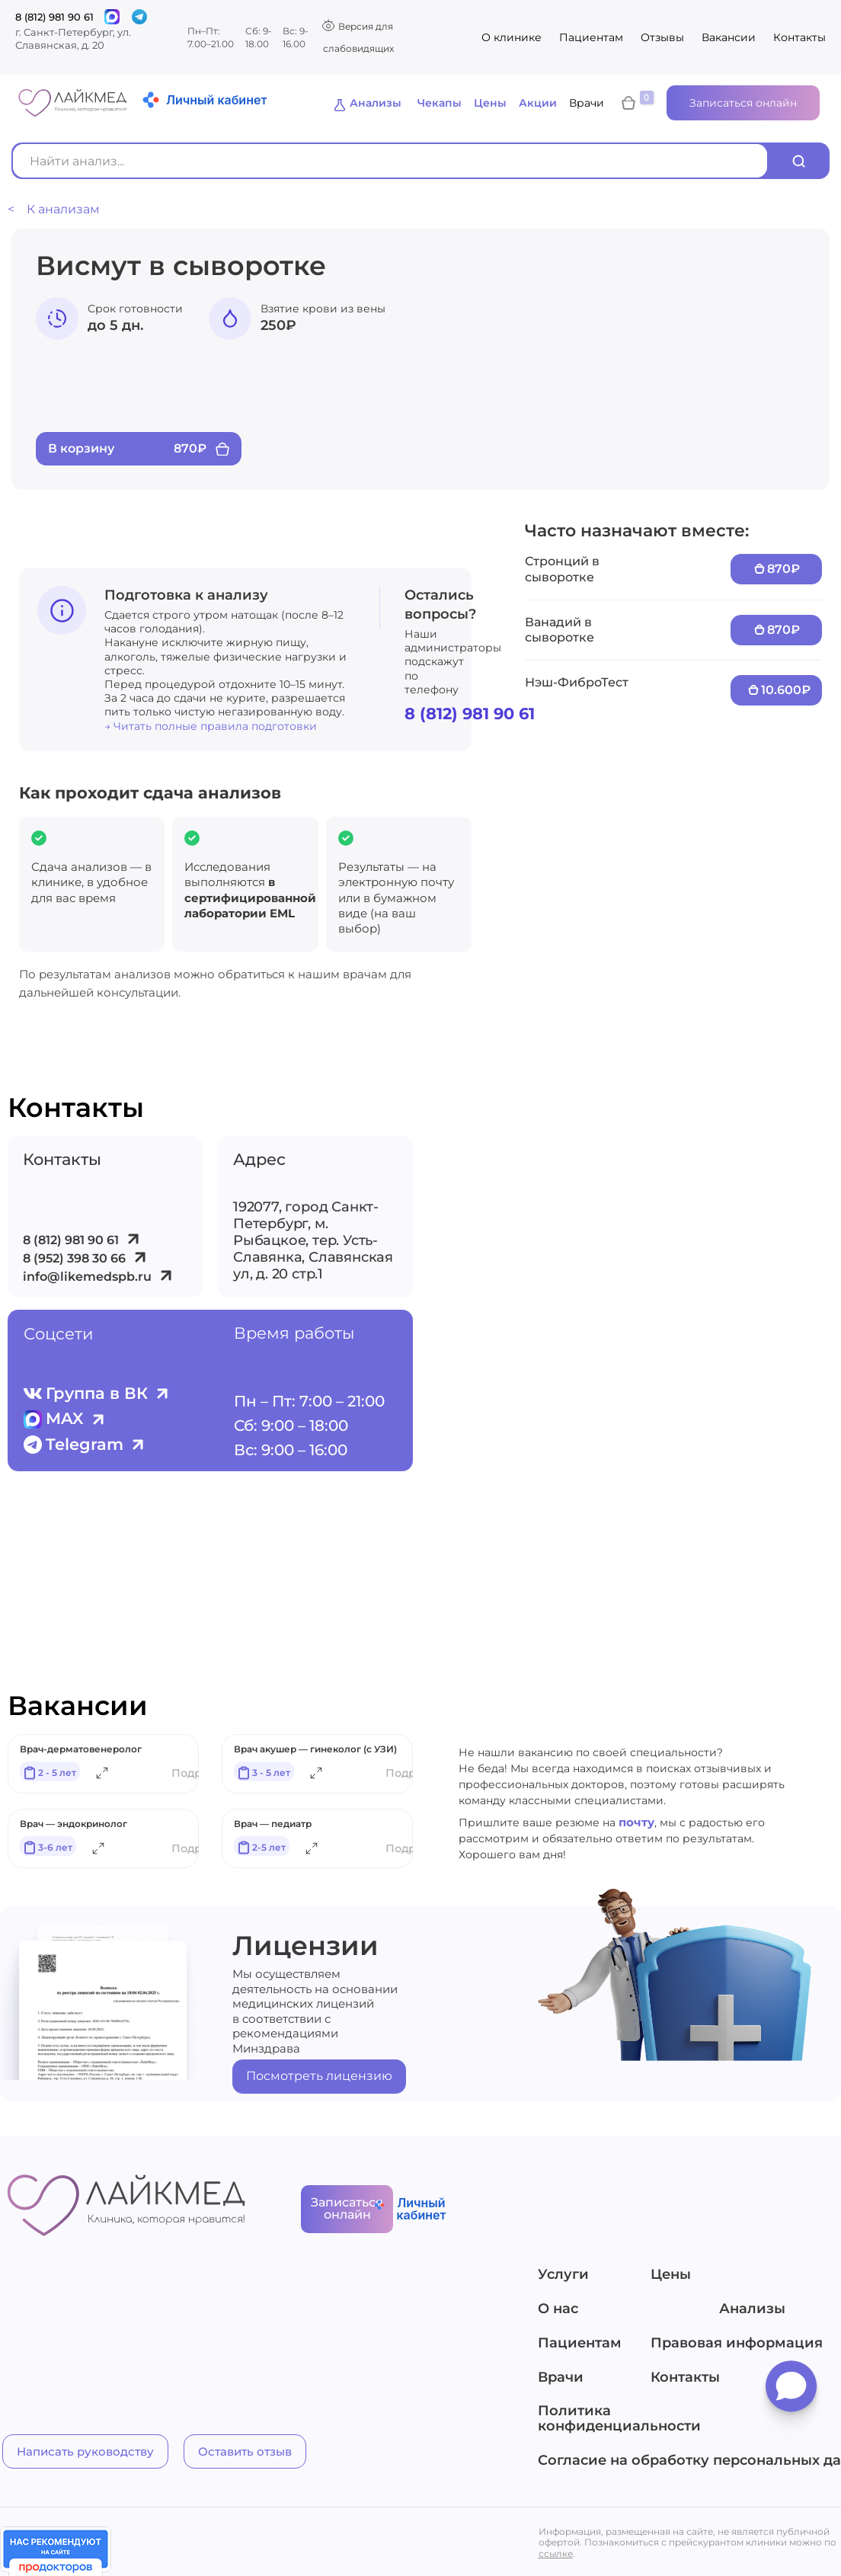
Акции (538, 103)
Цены (490, 103)
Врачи (586, 103)
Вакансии (729, 37)
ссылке (556, 2555)
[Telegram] (139, 17)
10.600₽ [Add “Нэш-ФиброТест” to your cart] (786, 690)
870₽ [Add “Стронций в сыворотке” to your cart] (783, 569)
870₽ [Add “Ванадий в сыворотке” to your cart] (783, 629)
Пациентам (591, 37)
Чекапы (439, 103)
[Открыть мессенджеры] (791, 2392)
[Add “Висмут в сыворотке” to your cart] (138, 449)
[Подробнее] (102, 1775)
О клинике (511, 37)
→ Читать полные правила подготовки (210, 726)
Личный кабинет (216, 99)
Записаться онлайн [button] (743, 103)
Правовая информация (732, 2346)
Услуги (563, 2277)
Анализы (375, 103)
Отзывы (662, 37)
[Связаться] (112, 17)
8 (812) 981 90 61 (54, 17)
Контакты (799, 37)
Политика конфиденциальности (619, 2421)
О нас (558, 2311)
